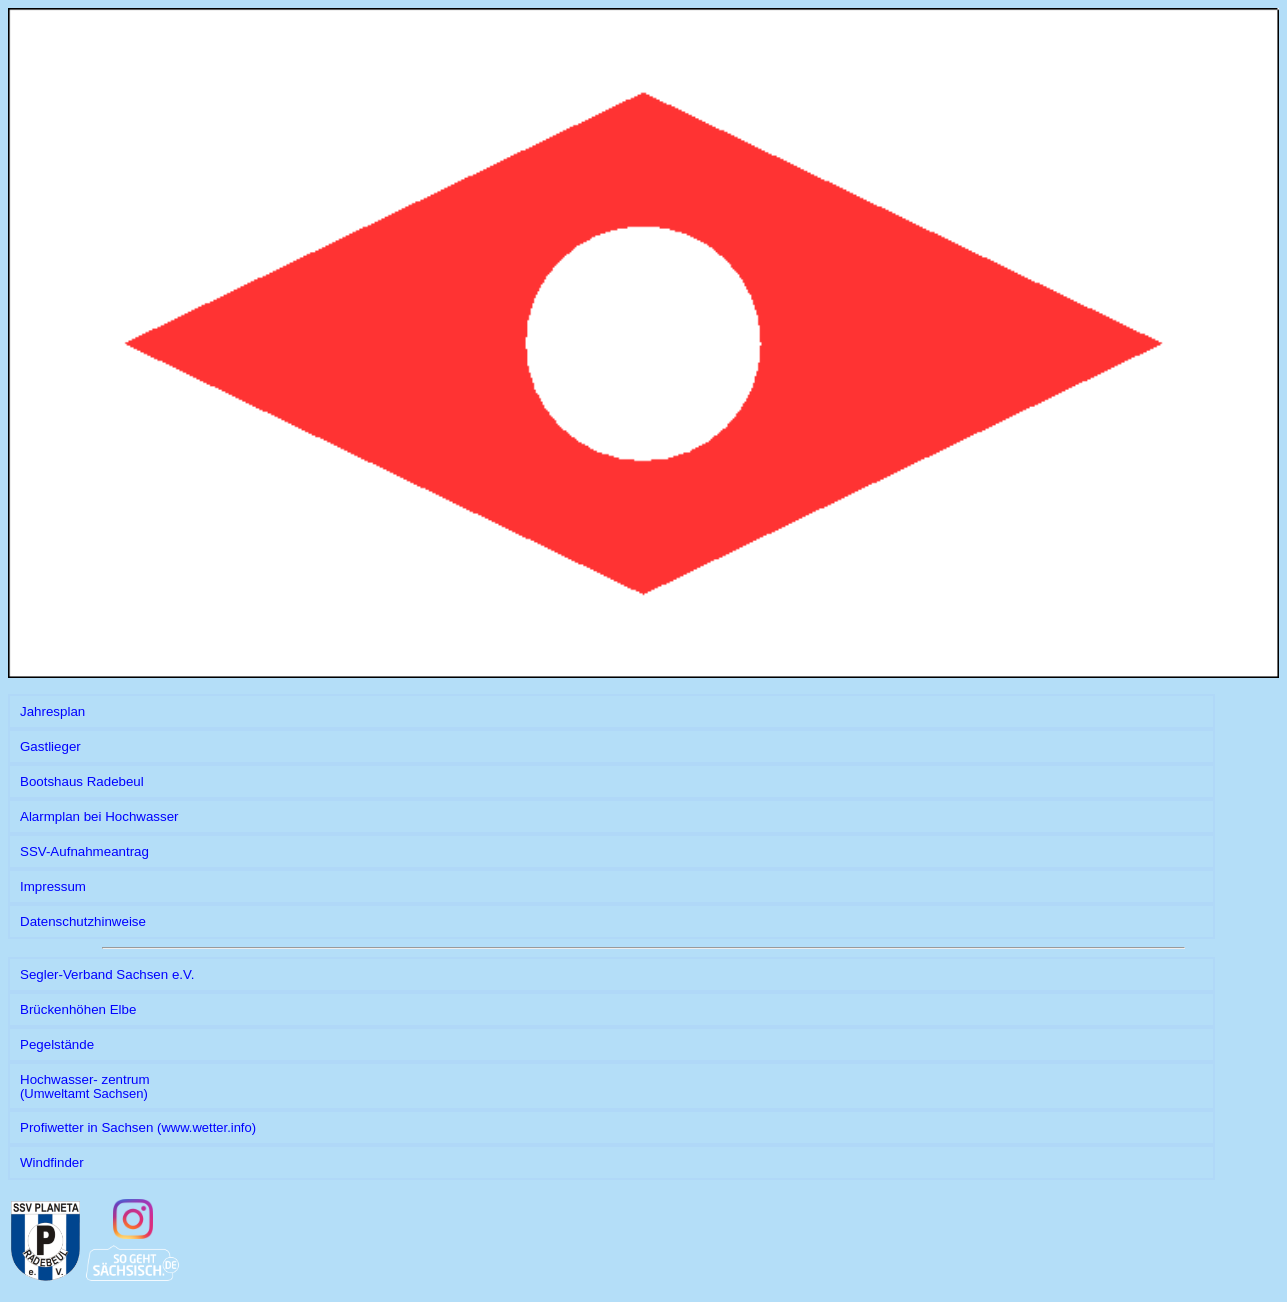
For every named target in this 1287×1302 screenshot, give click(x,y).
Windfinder (52, 1162)
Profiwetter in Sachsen (138, 1127)
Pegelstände (57, 1044)
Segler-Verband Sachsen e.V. (107, 974)
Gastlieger (50, 746)
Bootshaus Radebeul (82, 781)
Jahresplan (52, 711)
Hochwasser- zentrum (85, 1086)
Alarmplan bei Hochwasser (99, 816)
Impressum (53, 886)
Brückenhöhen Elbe (78, 1009)
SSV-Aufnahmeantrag (84, 851)
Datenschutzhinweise (83, 921)
